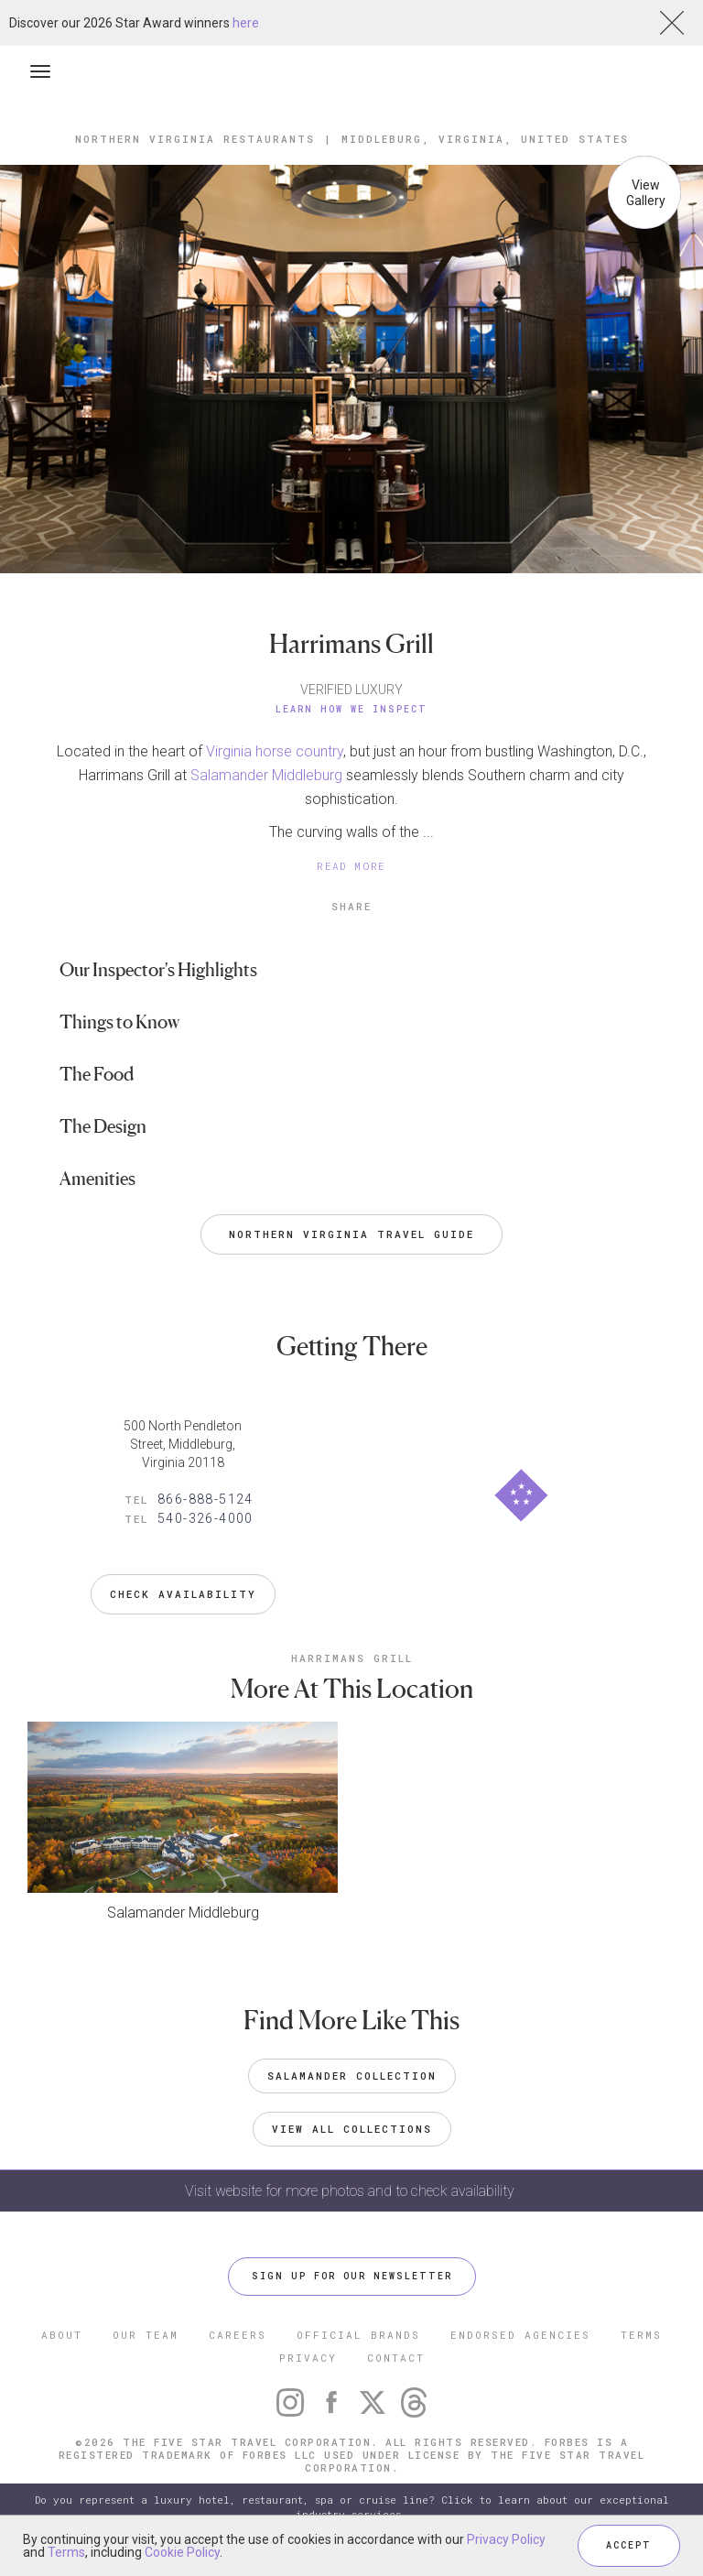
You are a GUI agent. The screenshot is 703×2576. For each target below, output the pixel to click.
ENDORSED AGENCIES (520, 2335)
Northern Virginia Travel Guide (351, 1234)
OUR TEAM (145, 2335)
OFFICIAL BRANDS (358, 2335)
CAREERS (237, 2335)
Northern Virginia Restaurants (195, 139)
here (246, 23)
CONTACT (396, 2357)
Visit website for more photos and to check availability (351, 2191)
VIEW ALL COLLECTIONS (352, 2129)
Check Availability (183, 1594)
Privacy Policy (506, 2539)
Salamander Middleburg (266, 775)
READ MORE (351, 866)
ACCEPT (629, 2545)
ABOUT (61, 2335)
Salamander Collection (352, 2075)
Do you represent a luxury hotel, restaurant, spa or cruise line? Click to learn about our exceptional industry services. (352, 2507)
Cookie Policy (182, 2552)
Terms (66, 2552)
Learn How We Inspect (351, 709)
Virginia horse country (274, 751)
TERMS (641, 2335)
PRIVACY (308, 2357)
